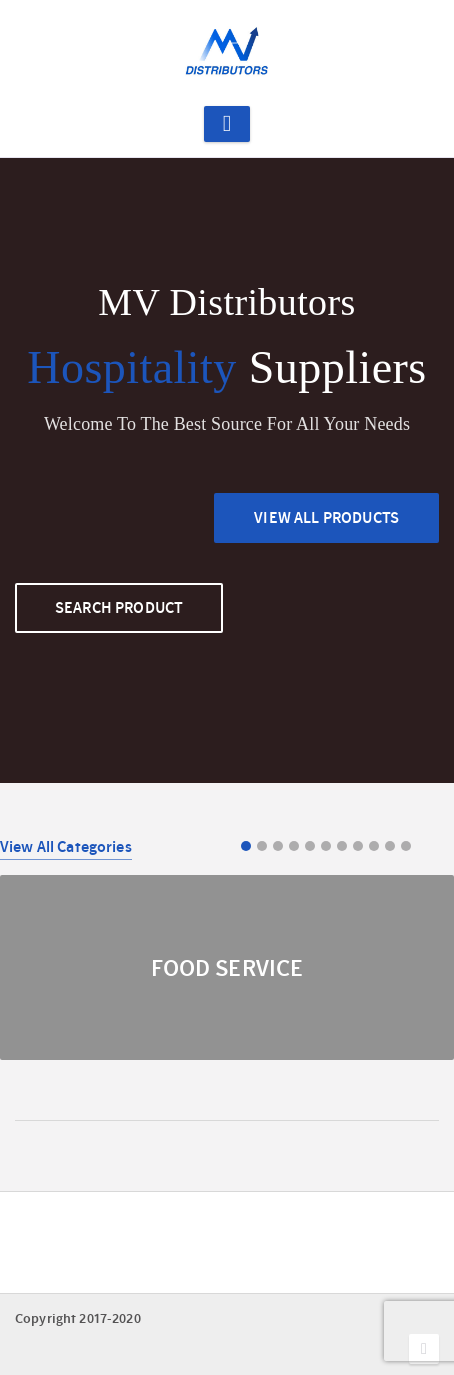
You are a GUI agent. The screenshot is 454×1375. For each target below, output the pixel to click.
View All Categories (66, 846)
